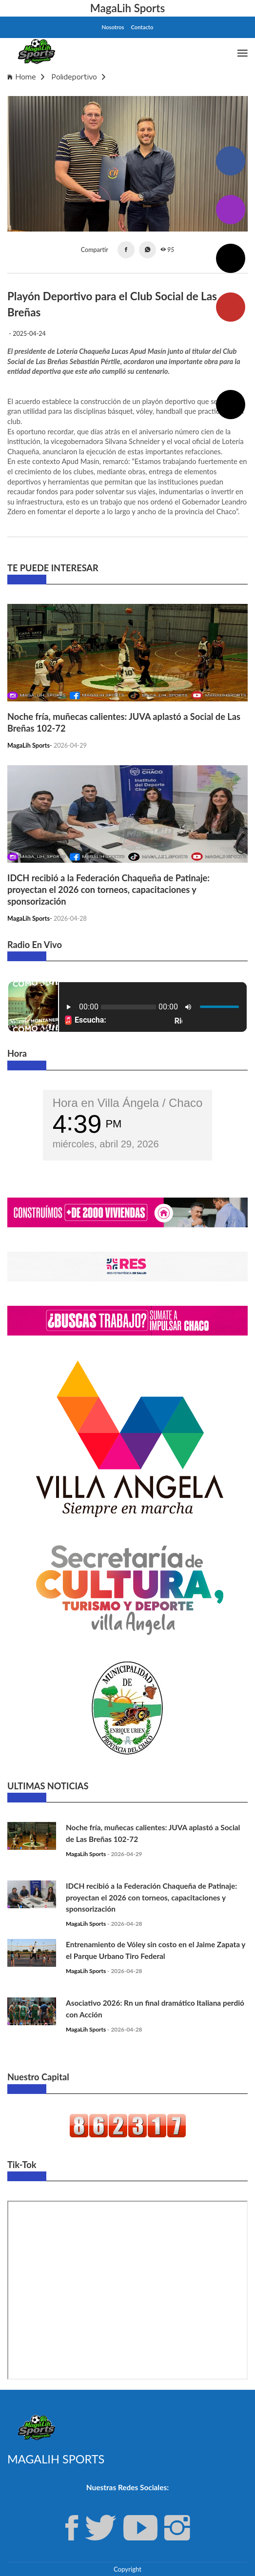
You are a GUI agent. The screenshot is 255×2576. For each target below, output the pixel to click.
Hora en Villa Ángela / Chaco (128, 1102)
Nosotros (113, 27)
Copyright (127, 2569)
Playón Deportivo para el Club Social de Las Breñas (93, 91)
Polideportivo (78, 77)
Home (25, 77)
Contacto (142, 27)
